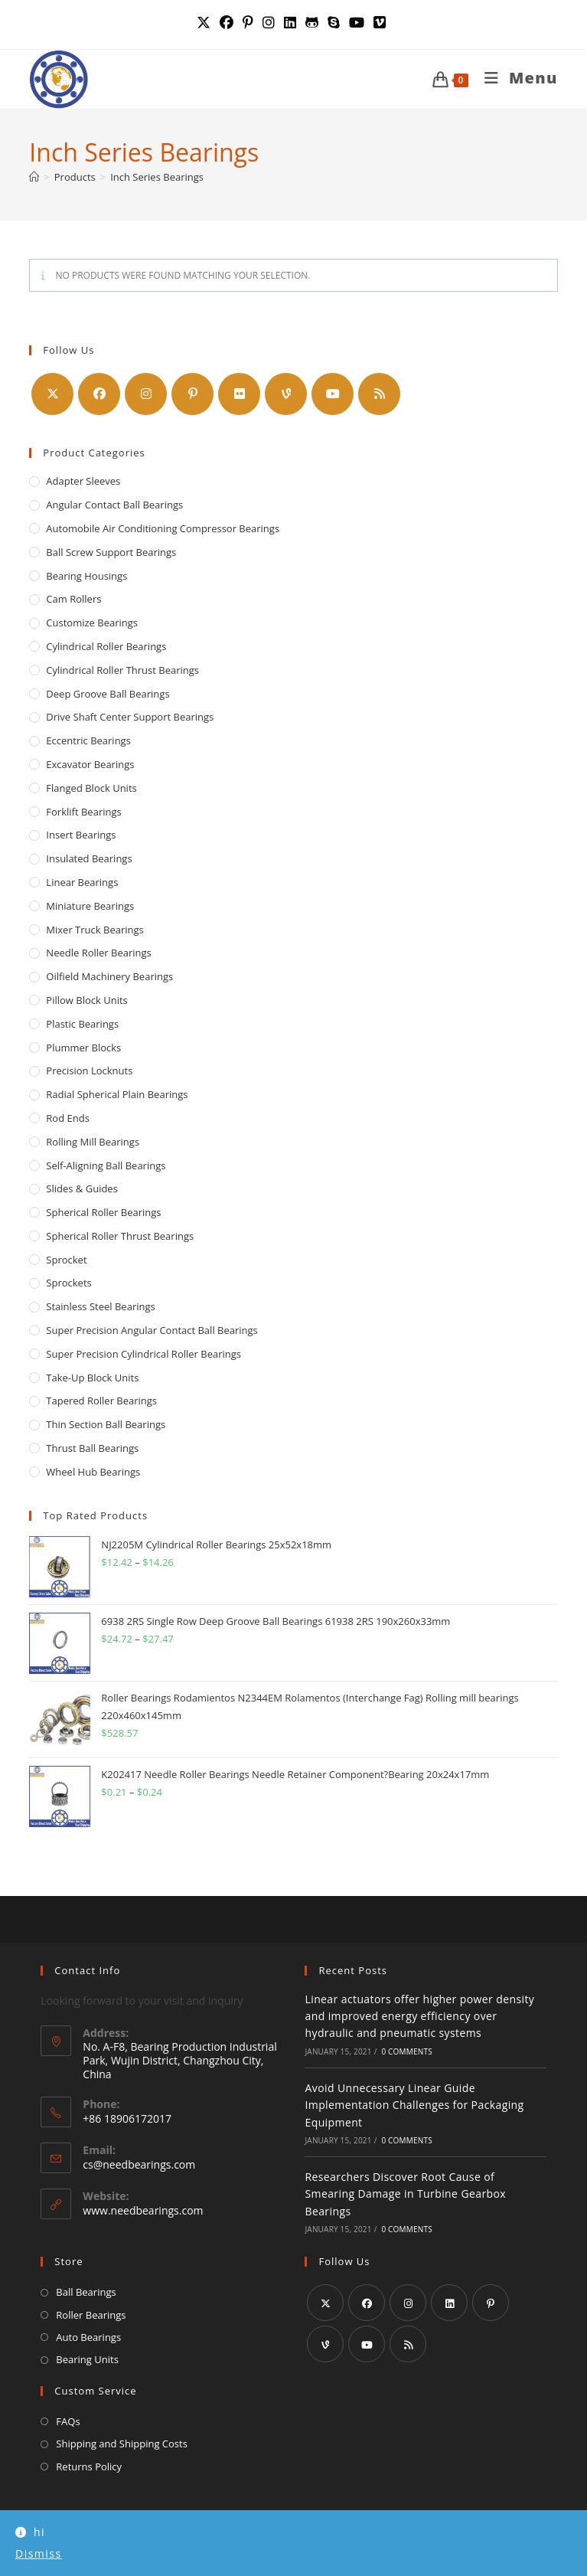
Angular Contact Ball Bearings (114, 505)
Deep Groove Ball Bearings (107, 694)
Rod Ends (68, 1118)
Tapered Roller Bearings (101, 1400)
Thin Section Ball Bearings (105, 1424)
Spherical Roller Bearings (103, 1212)
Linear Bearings (82, 882)
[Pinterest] (192, 394)
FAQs (68, 2421)
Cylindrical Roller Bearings (106, 646)
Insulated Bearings (89, 858)
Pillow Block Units (86, 1000)
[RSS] (379, 394)
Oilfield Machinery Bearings (109, 976)
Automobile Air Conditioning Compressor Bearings (162, 528)
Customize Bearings (92, 622)
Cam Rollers (73, 599)
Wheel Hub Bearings (93, 1472)
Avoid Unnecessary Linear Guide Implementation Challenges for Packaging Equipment (414, 2105)
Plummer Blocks (83, 1047)
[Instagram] (146, 394)
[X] (52, 394)
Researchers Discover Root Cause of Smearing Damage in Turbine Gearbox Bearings (405, 2193)
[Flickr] (239, 394)
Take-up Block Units (92, 1377)
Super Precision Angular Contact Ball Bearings (151, 1330)
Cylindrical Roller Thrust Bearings (122, 670)
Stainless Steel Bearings (100, 1306)
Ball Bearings (86, 2292)
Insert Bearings (81, 835)
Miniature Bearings (90, 906)
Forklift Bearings (83, 812)
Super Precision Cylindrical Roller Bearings (143, 1354)
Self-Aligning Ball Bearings (105, 1165)
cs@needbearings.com (139, 2164)
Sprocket (66, 1260)
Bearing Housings (86, 576)
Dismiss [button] (38, 2553)
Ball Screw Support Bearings (111, 552)
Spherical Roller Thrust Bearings (120, 1236)
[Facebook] (99, 394)
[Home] (34, 177)
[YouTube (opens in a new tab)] (356, 22)
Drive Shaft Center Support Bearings (130, 717)
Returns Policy (89, 2466)
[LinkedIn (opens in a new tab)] (290, 22)
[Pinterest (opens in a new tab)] (248, 22)
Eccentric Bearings (88, 740)
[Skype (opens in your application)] (333, 22)
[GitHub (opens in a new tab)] (312, 22)
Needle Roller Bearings (98, 952)
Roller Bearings (91, 2315)
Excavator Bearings (90, 764)
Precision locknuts (89, 1070)
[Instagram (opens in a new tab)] (268, 22)
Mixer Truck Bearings (94, 930)
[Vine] (286, 394)
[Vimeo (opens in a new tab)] (379, 22)
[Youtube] (332, 394)
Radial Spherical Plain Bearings (117, 1094)
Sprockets (68, 1283)
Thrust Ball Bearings (92, 1448)
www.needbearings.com (143, 2210)
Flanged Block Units (91, 788)
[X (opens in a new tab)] (206, 22)
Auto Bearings (88, 2337)
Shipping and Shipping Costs (122, 2443)
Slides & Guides (82, 1188)
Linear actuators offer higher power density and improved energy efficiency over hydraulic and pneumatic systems (419, 2016)
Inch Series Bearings (157, 177)
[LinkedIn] (449, 2302)
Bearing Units (87, 2359)
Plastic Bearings (82, 1024)
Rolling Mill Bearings (92, 1142)
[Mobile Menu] (515, 77)
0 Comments (406, 2051)
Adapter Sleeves (83, 481)
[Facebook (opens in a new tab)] (226, 22)
